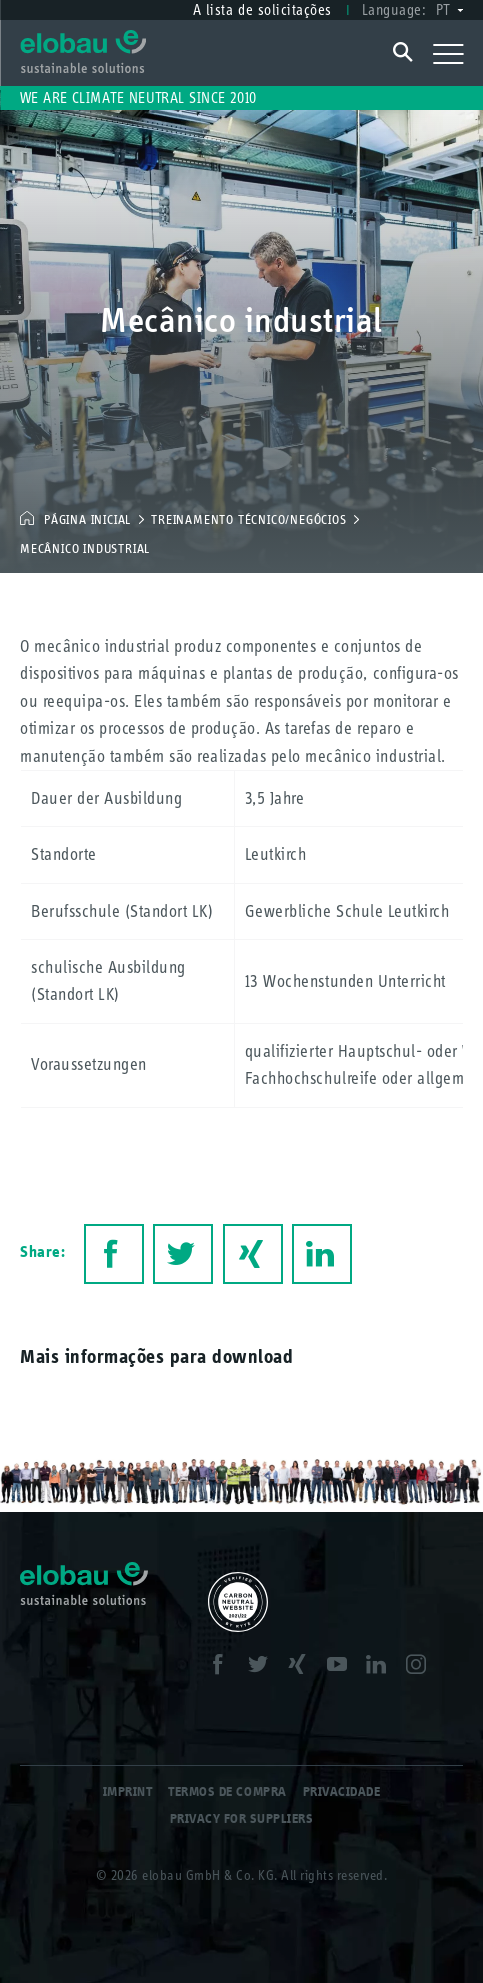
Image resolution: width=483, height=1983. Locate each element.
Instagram (422, 1667)
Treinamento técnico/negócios (248, 520)
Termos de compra (227, 1791)
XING (253, 1254)
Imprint (128, 1791)
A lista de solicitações (262, 9)
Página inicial (87, 520)
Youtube (343, 1667)
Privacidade (342, 1791)
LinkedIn (322, 1254)
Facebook (114, 1254)
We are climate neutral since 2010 (138, 97)
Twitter (183, 1254)
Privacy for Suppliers (242, 1818)
